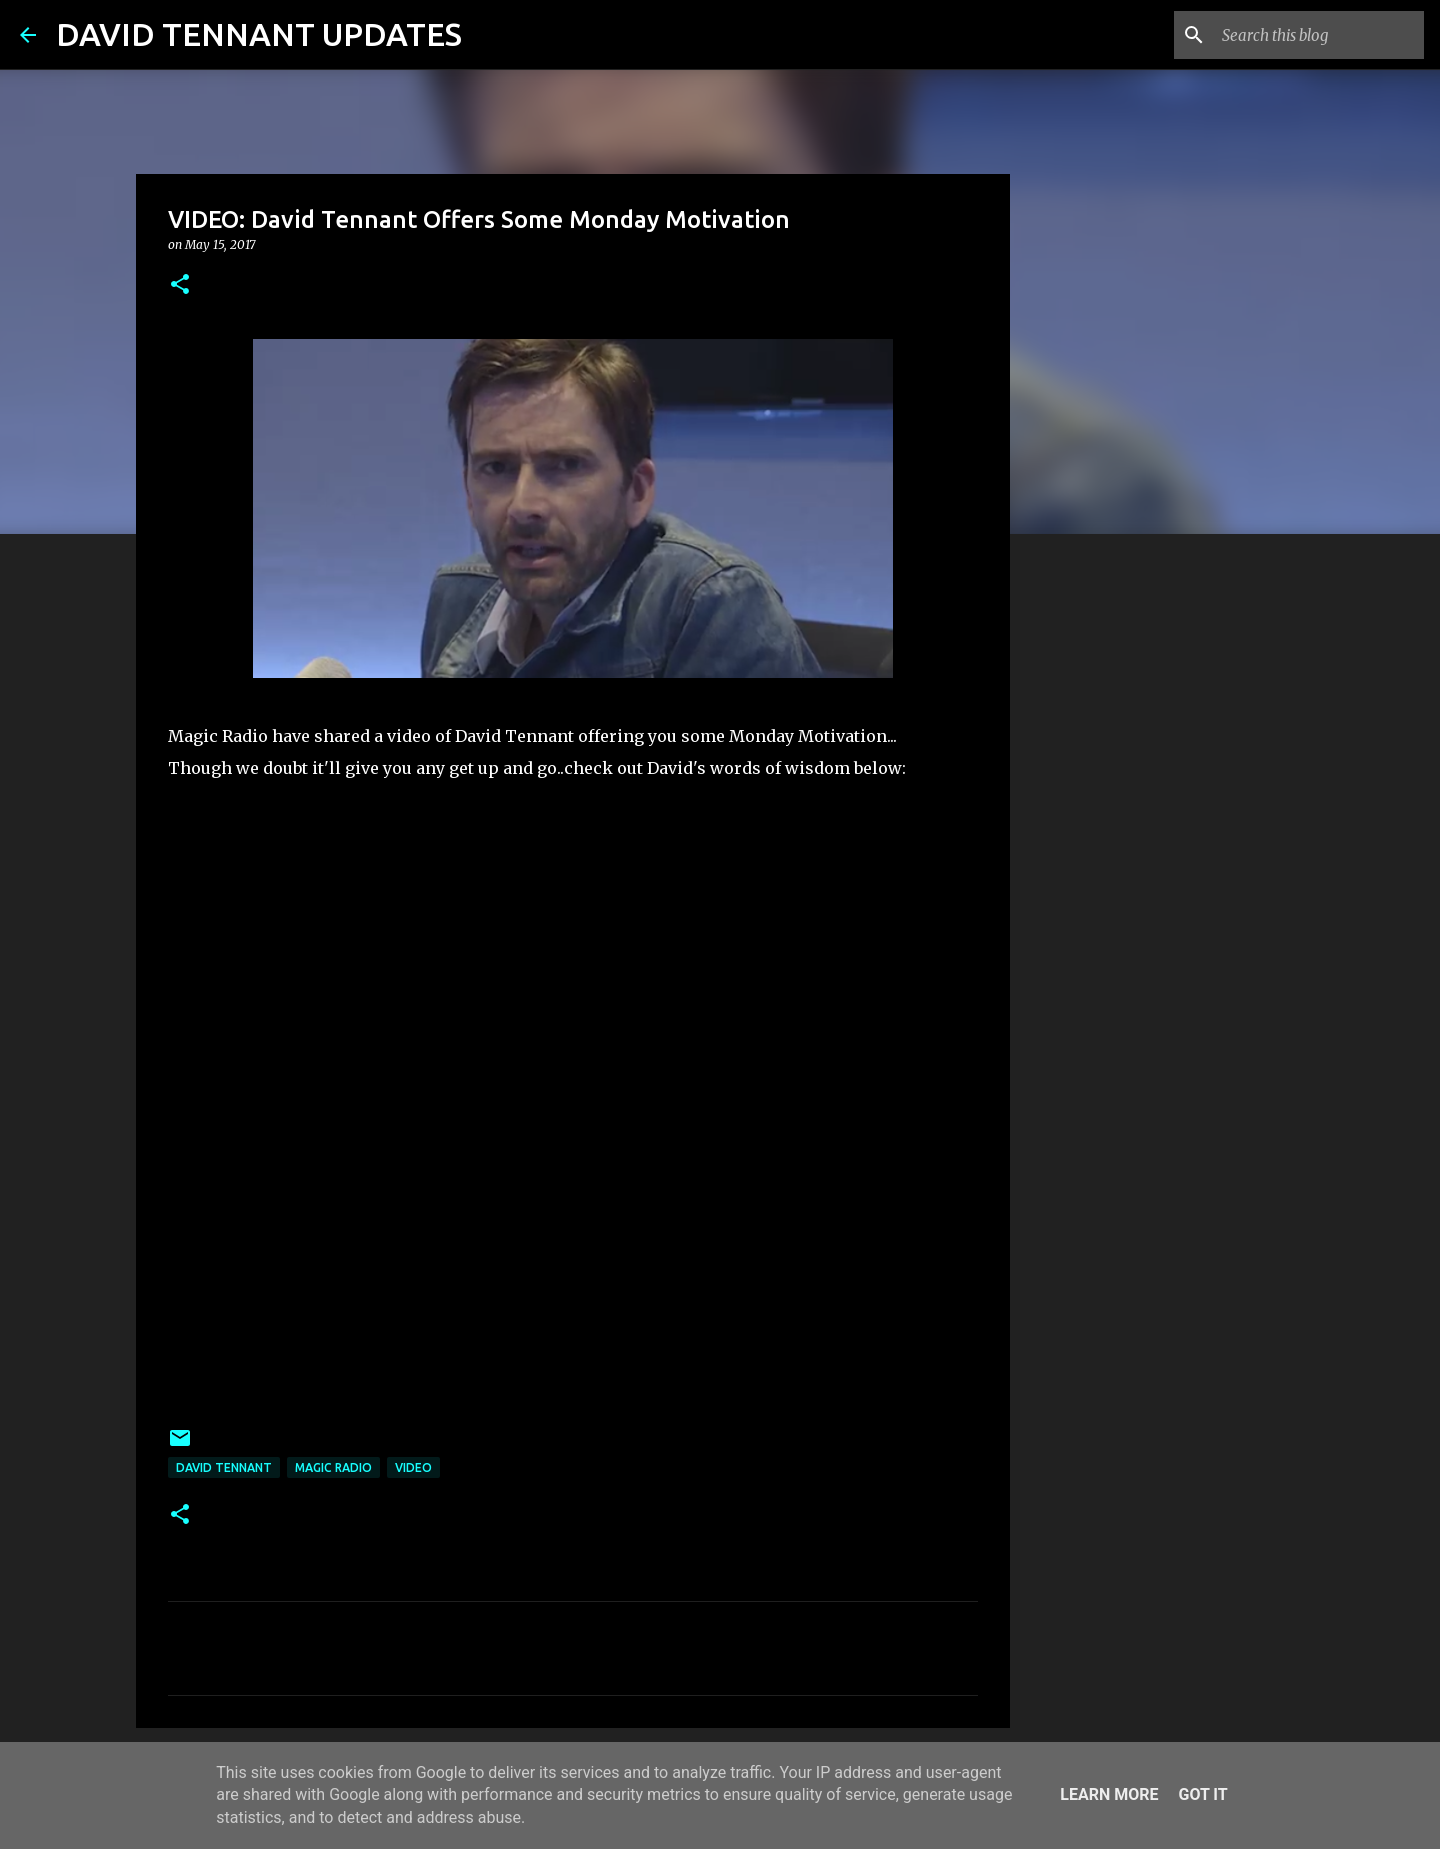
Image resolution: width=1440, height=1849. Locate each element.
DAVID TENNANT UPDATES (259, 34)
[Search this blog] (1319, 35)
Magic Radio (333, 1467)
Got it (1202, 1794)
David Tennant (224, 1467)
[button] (180, 285)
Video (413, 1467)
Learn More (1109, 1794)
